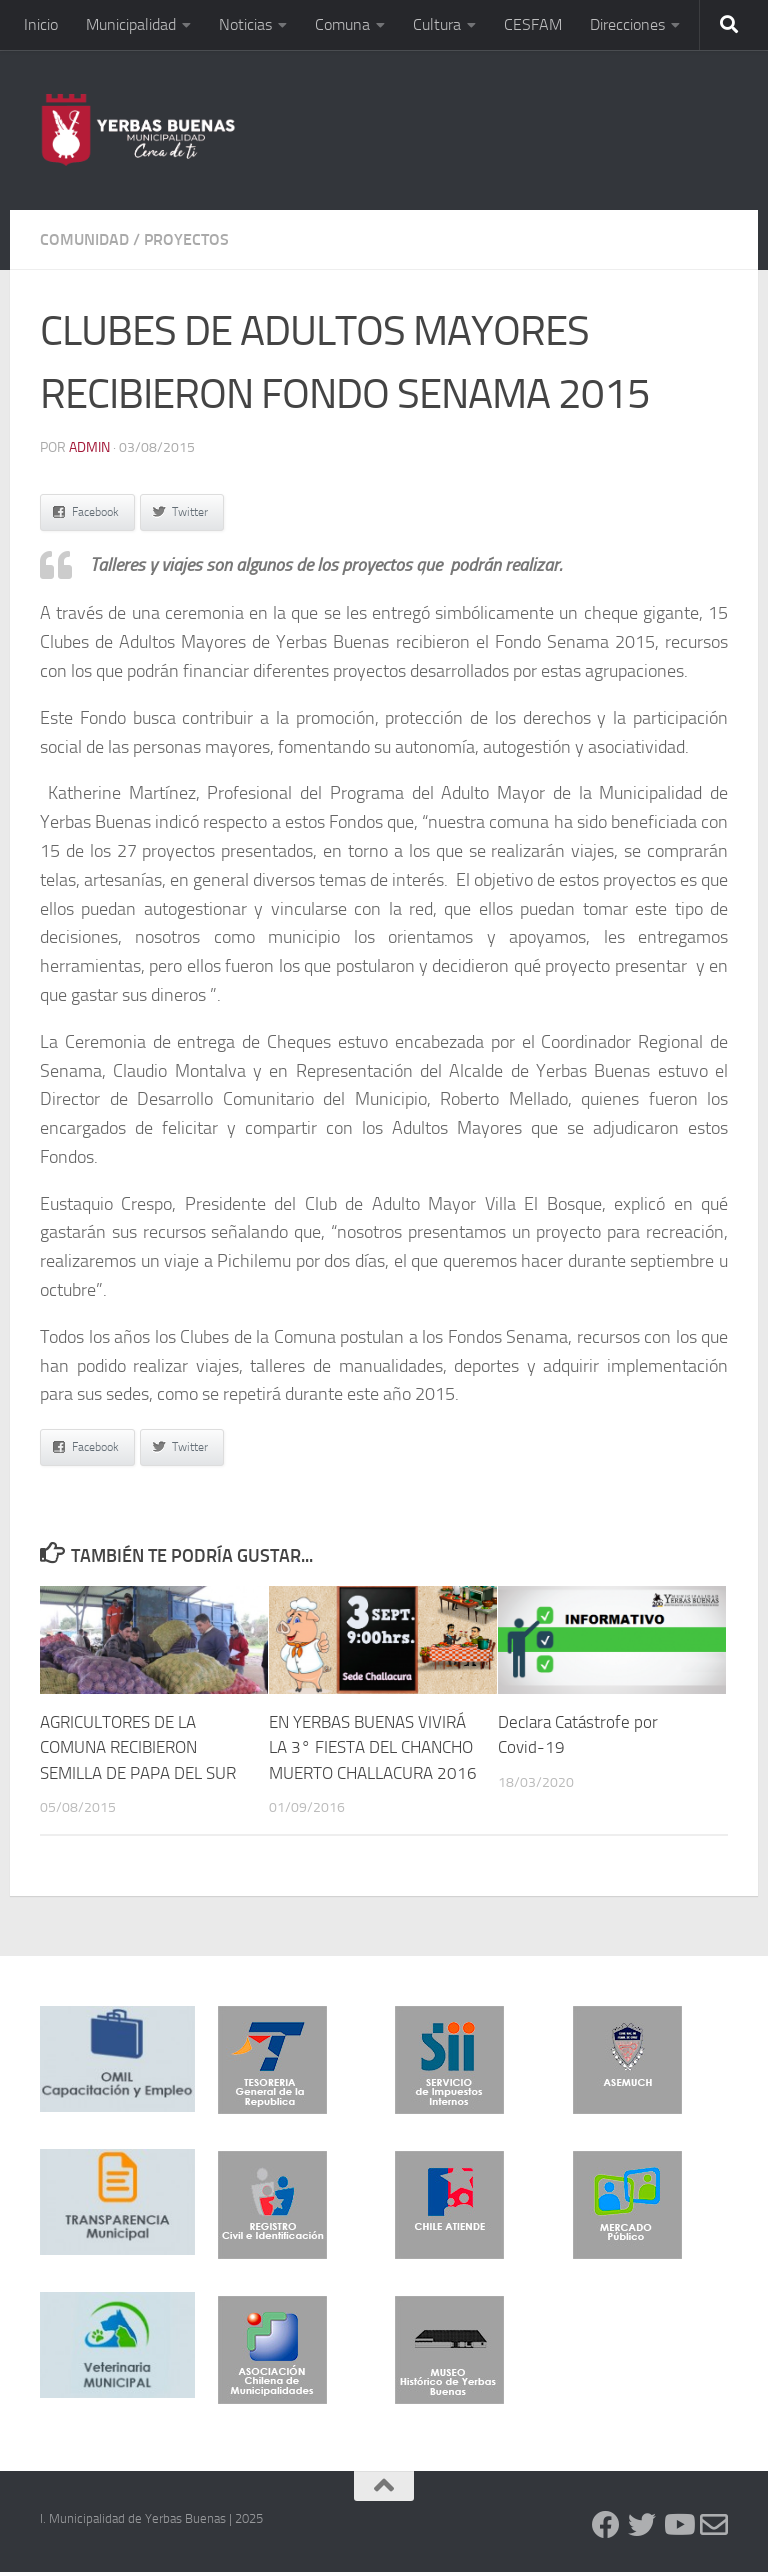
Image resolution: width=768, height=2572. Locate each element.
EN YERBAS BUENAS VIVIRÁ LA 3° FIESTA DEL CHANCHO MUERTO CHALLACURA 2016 (373, 1747)
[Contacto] (714, 2525)
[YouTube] (678, 2525)
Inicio (41, 24)
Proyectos (186, 239)
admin (89, 447)
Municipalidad (131, 24)
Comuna (342, 24)
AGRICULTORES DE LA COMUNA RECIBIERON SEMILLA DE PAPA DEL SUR (138, 1747)
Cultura (437, 24)
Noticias (245, 24)
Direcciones (627, 24)
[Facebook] (606, 2525)
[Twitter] (642, 2525)
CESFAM (533, 24)
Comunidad (84, 239)
